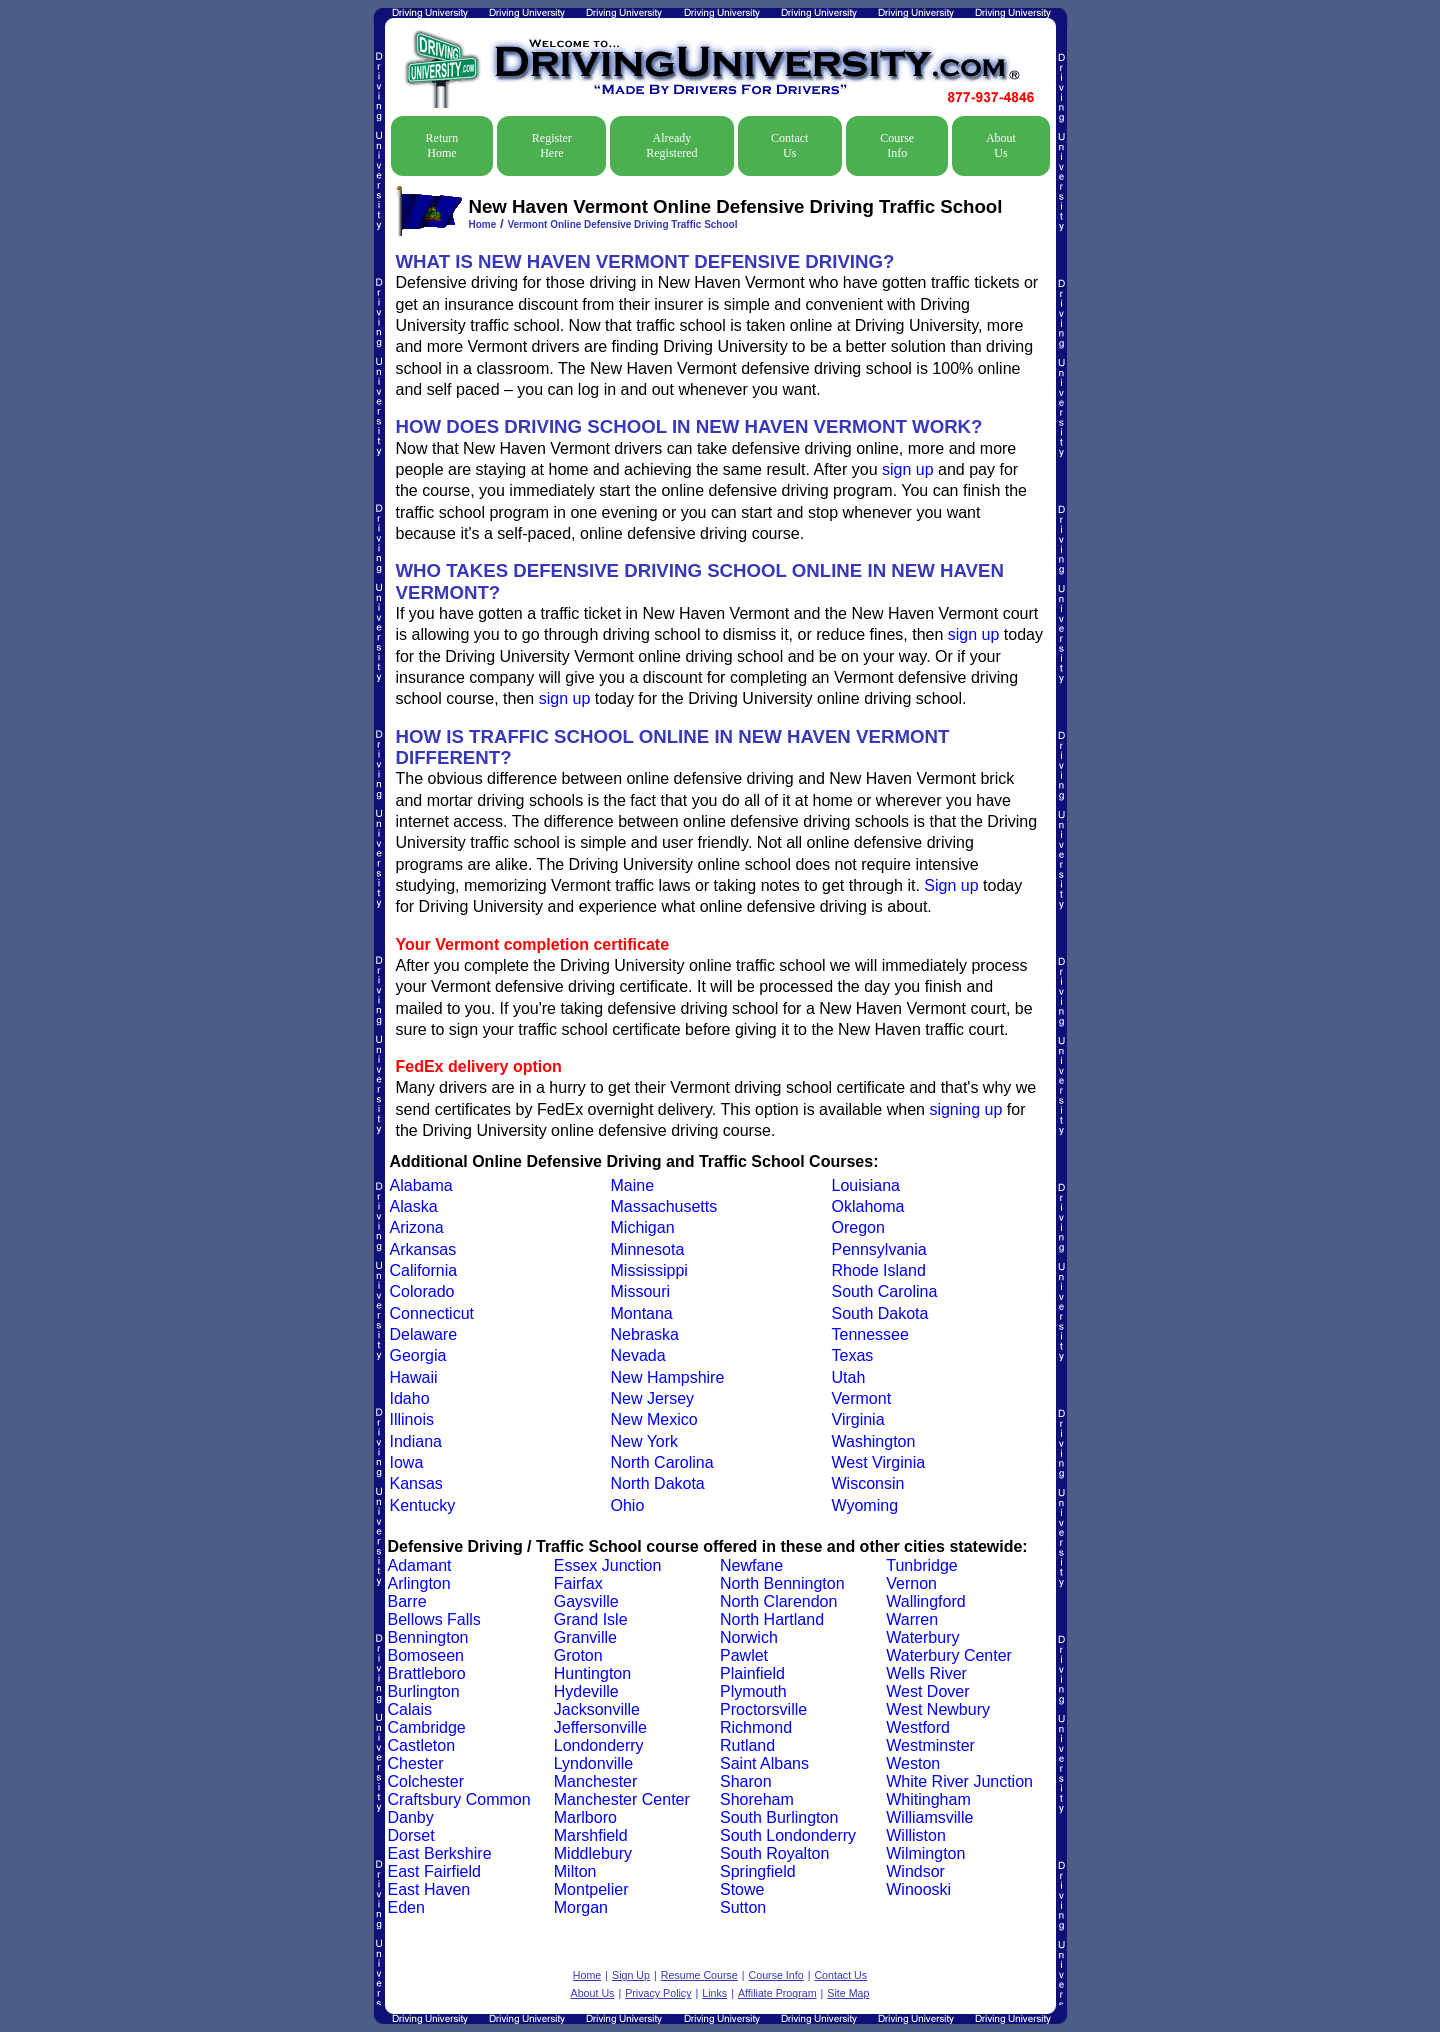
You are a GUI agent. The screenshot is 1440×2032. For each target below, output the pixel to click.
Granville (585, 1637)
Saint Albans (764, 1763)
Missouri (641, 1291)
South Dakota (880, 1313)
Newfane (751, 1565)
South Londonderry (788, 1835)
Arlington (419, 1583)
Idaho (410, 1398)
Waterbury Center (949, 1655)
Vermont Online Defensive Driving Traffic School (622, 224)
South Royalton (774, 1853)
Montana (642, 1313)
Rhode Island (879, 1270)
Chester (416, 1763)
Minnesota (648, 1249)
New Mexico (654, 1419)
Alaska (414, 1206)
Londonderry (599, 1745)
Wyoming (865, 1505)
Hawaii (414, 1377)
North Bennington (782, 1583)
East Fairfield (434, 1871)
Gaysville (586, 1601)
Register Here (552, 145)
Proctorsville (763, 1709)
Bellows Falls (434, 1619)
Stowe (742, 1889)
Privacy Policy (658, 1993)
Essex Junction (608, 1565)
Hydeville (586, 1691)
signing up (965, 1109)
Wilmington (925, 1853)
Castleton (422, 1745)
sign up (908, 469)
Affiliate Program (777, 1993)
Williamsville (929, 1817)
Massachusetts (664, 1206)
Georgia (418, 1355)
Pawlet (744, 1655)
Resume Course (699, 1975)
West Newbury (938, 1709)
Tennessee (870, 1334)
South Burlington (779, 1817)
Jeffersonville (600, 1727)
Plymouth (753, 1691)
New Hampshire (668, 1377)
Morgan (581, 1907)
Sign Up (631, 1975)
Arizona (417, 1227)
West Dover (927, 1691)
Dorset (411, 1835)
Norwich (749, 1637)
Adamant (420, 1565)
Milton (575, 1871)
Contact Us (789, 145)
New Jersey (653, 1398)
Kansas (416, 1483)
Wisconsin (868, 1483)
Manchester (596, 1781)
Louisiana (866, 1185)
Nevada (638, 1355)
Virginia (858, 1419)
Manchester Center (622, 1799)
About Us (1001, 145)
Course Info (897, 145)
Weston (913, 1763)
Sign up (951, 885)
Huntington (592, 1673)
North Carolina (662, 1462)
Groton (578, 1655)
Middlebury (593, 1853)
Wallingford (925, 1601)
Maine (633, 1185)
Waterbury (922, 1637)
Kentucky (423, 1505)
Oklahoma (868, 1206)
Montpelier (591, 1889)
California (424, 1270)
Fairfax (578, 1583)
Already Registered (671, 145)
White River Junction (959, 1781)
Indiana (416, 1441)
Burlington (424, 1691)
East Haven (429, 1889)
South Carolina (885, 1291)
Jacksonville (597, 1709)
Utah (849, 1377)
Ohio (628, 1505)
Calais (410, 1709)
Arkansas (423, 1249)
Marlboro (585, 1817)
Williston (916, 1835)
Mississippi (649, 1270)
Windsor (915, 1871)
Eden (406, 1907)
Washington (874, 1441)
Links (714, 1993)
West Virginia (879, 1462)
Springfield (758, 1871)
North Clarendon (778, 1601)
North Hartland (772, 1619)
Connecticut (432, 1313)
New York (645, 1441)
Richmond (756, 1727)
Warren (912, 1619)
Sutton (743, 1907)
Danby (411, 1817)
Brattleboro (427, 1673)
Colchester (426, 1781)
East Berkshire (440, 1853)
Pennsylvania (879, 1249)
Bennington (428, 1637)
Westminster (930, 1745)
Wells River (926, 1673)
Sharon (746, 1781)
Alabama (421, 1185)
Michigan (643, 1227)
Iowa (407, 1462)
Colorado (422, 1291)
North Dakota (658, 1483)
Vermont (862, 1398)
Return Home (442, 145)
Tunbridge (921, 1565)
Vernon (911, 1583)
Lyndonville (593, 1763)
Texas (853, 1355)
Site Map (848, 1993)
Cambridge (427, 1727)
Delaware (424, 1334)
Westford (918, 1727)
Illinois (412, 1419)
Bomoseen (426, 1655)
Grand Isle (591, 1619)
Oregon (858, 1227)
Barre (407, 1601)
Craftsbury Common (459, 1799)
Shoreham (757, 1799)
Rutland (747, 1745)
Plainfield (752, 1673)
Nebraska (645, 1334)
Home (483, 224)
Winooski (918, 1889)
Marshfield (591, 1835)
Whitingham (928, 1799)
